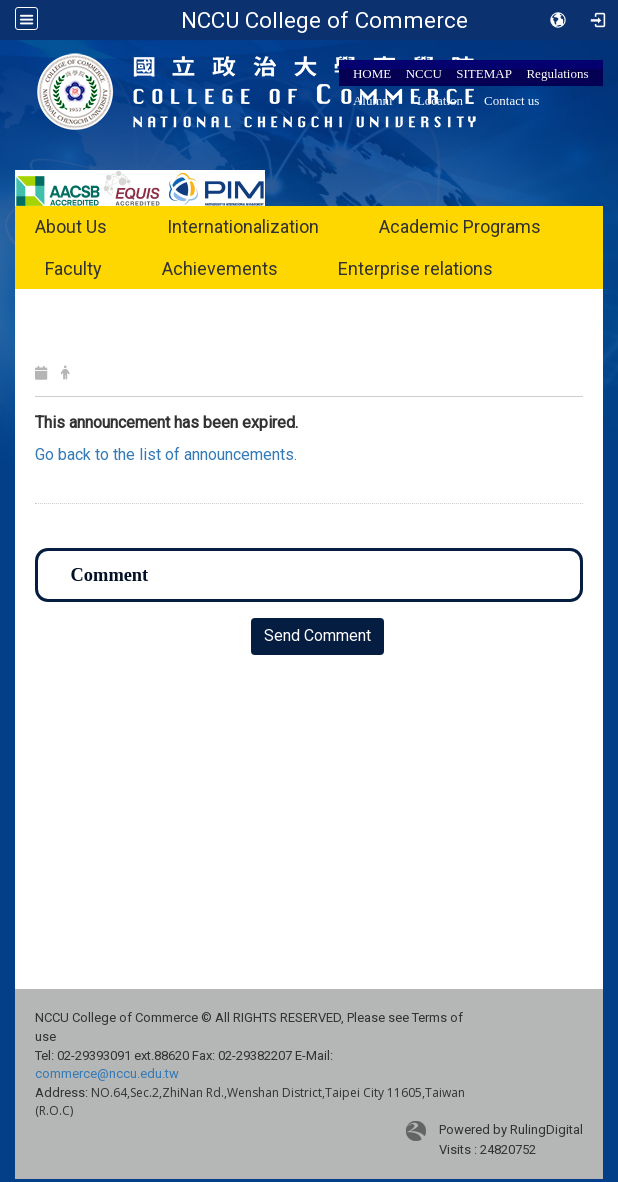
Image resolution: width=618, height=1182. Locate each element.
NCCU (424, 73)
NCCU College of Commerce (324, 20)
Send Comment (317, 635)
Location (440, 100)
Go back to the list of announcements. (166, 454)
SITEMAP (484, 73)
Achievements (220, 268)
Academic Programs (460, 226)
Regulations (557, 73)
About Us (71, 226)
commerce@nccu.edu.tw (107, 1073)
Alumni (373, 100)
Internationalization (243, 226)
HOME (372, 73)
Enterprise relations (415, 268)
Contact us (511, 100)
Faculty (73, 268)
